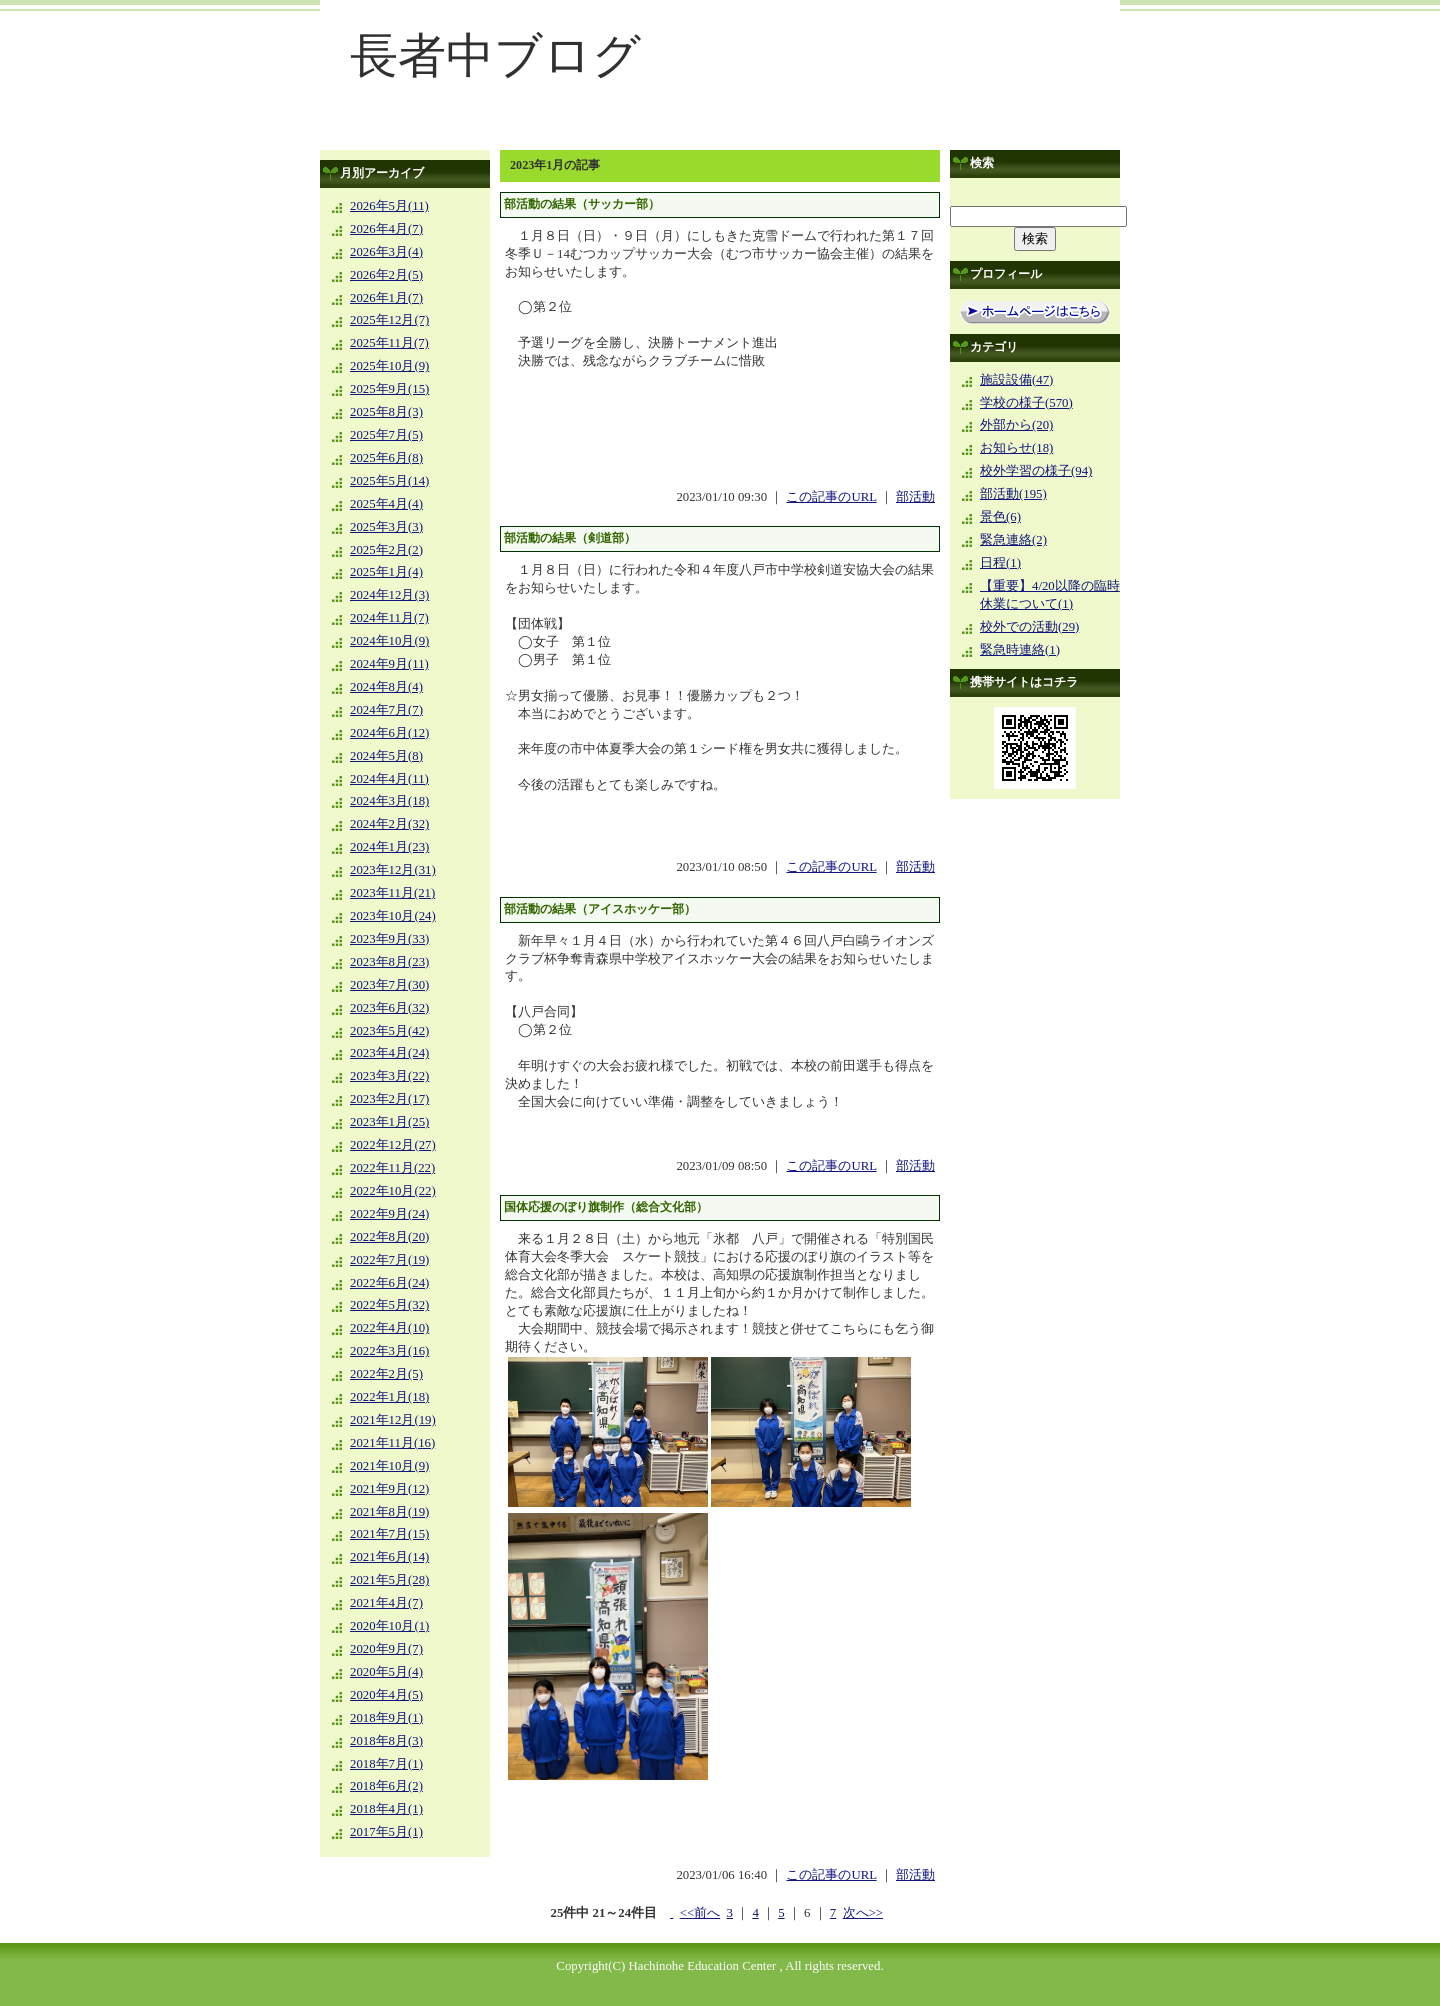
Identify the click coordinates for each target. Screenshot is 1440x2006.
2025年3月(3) (386, 527)
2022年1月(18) (389, 1397)
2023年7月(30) (389, 985)
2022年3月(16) (389, 1351)
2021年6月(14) (389, 1557)
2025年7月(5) (386, 435)
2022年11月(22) (392, 1168)
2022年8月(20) (389, 1237)
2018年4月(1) (386, 1809)
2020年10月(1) (389, 1626)
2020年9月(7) (386, 1649)
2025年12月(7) (389, 320)
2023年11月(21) (392, 893)
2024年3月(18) (389, 801)
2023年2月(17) (389, 1099)
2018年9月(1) (386, 1718)
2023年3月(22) (389, 1076)
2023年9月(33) (389, 939)
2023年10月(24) (393, 916)
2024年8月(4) (386, 687)
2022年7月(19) (389, 1260)
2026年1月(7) (386, 298)
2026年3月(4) (386, 252)
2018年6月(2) (386, 1786)
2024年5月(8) (386, 756)
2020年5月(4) (386, 1672)
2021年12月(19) (393, 1420)
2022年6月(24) (389, 1283)
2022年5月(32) (389, 1305)
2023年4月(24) (389, 1053)
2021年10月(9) (389, 1466)
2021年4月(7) (386, 1603)
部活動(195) (1013, 494)
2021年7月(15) (389, 1534)
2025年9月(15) (389, 389)
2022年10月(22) (393, 1191)
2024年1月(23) (389, 847)
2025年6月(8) (386, 458)
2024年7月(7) (386, 710)
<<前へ (700, 1913)
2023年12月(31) (393, 870)
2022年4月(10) (389, 1328)
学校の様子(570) (1026, 403)
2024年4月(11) (389, 779)
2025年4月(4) (386, 504)
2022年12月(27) (393, 1145)
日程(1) (1000, 563)
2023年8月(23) (389, 962)
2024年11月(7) (389, 618)
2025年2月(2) (386, 550)
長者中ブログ (495, 55)
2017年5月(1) (386, 1832)
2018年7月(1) (386, 1764)
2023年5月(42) (389, 1031)
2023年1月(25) (389, 1122)
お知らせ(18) (1016, 448)
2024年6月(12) (389, 733)
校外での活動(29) (1029, 627)
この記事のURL (831, 497)
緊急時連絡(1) (1020, 650)
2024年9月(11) (389, 664)
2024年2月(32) (389, 824)
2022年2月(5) (386, 1374)
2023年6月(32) (389, 1008)
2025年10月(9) (389, 366)
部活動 (915, 497)
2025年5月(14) (389, 481)
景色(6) (1000, 517)
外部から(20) (1016, 425)
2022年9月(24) (389, 1214)
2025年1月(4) (386, 572)
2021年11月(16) (392, 1443)
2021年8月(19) (389, 1512)
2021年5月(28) (389, 1580)
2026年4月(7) (386, 229)
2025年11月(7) (389, 343)
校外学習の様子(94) (1036, 471)
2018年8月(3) (386, 1741)
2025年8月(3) (386, 412)
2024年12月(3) (389, 595)
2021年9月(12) (389, 1489)
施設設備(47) (1016, 380)
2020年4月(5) (386, 1695)
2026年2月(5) (386, 275)
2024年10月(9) (389, 641)
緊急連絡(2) (1013, 540)
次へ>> (863, 1913)
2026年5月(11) (389, 206)
